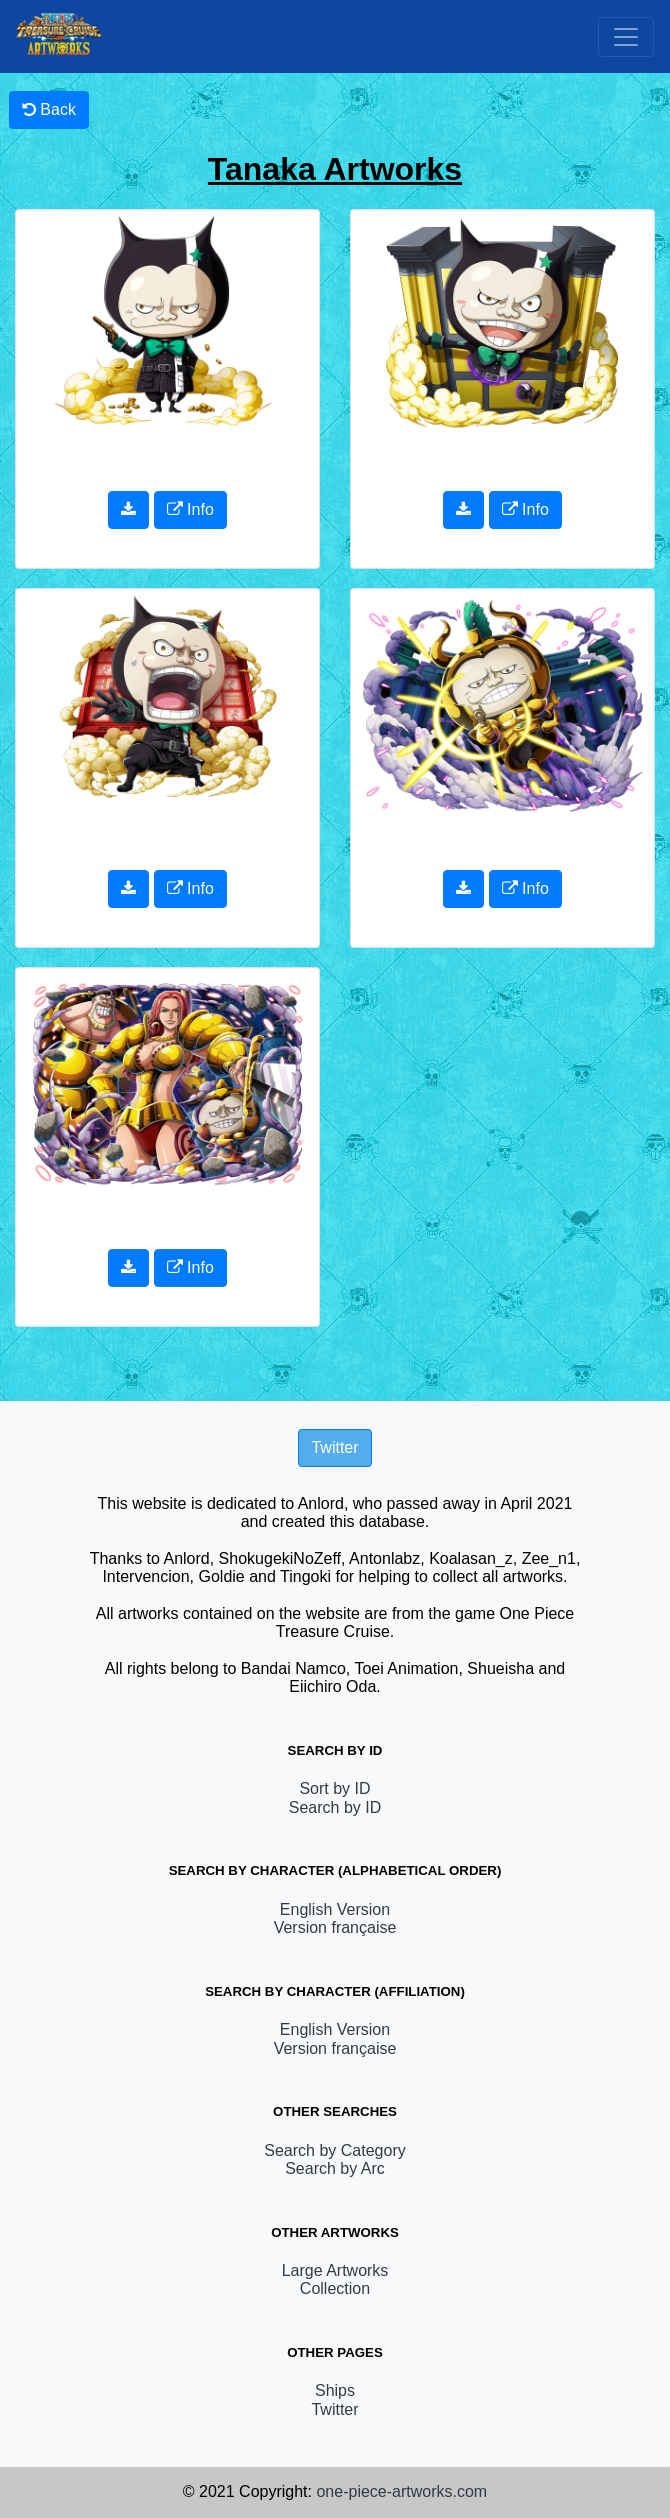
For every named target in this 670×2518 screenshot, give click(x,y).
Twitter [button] (334, 1447)
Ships (335, 2390)
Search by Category (334, 2150)
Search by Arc (335, 2168)
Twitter (334, 2409)
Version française (335, 1927)
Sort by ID (334, 1788)
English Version (335, 1909)
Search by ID (335, 1807)
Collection (335, 2288)
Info (190, 509)
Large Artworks (335, 2270)
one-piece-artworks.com (401, 2491)
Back (49, 109)
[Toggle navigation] (626, 37)
